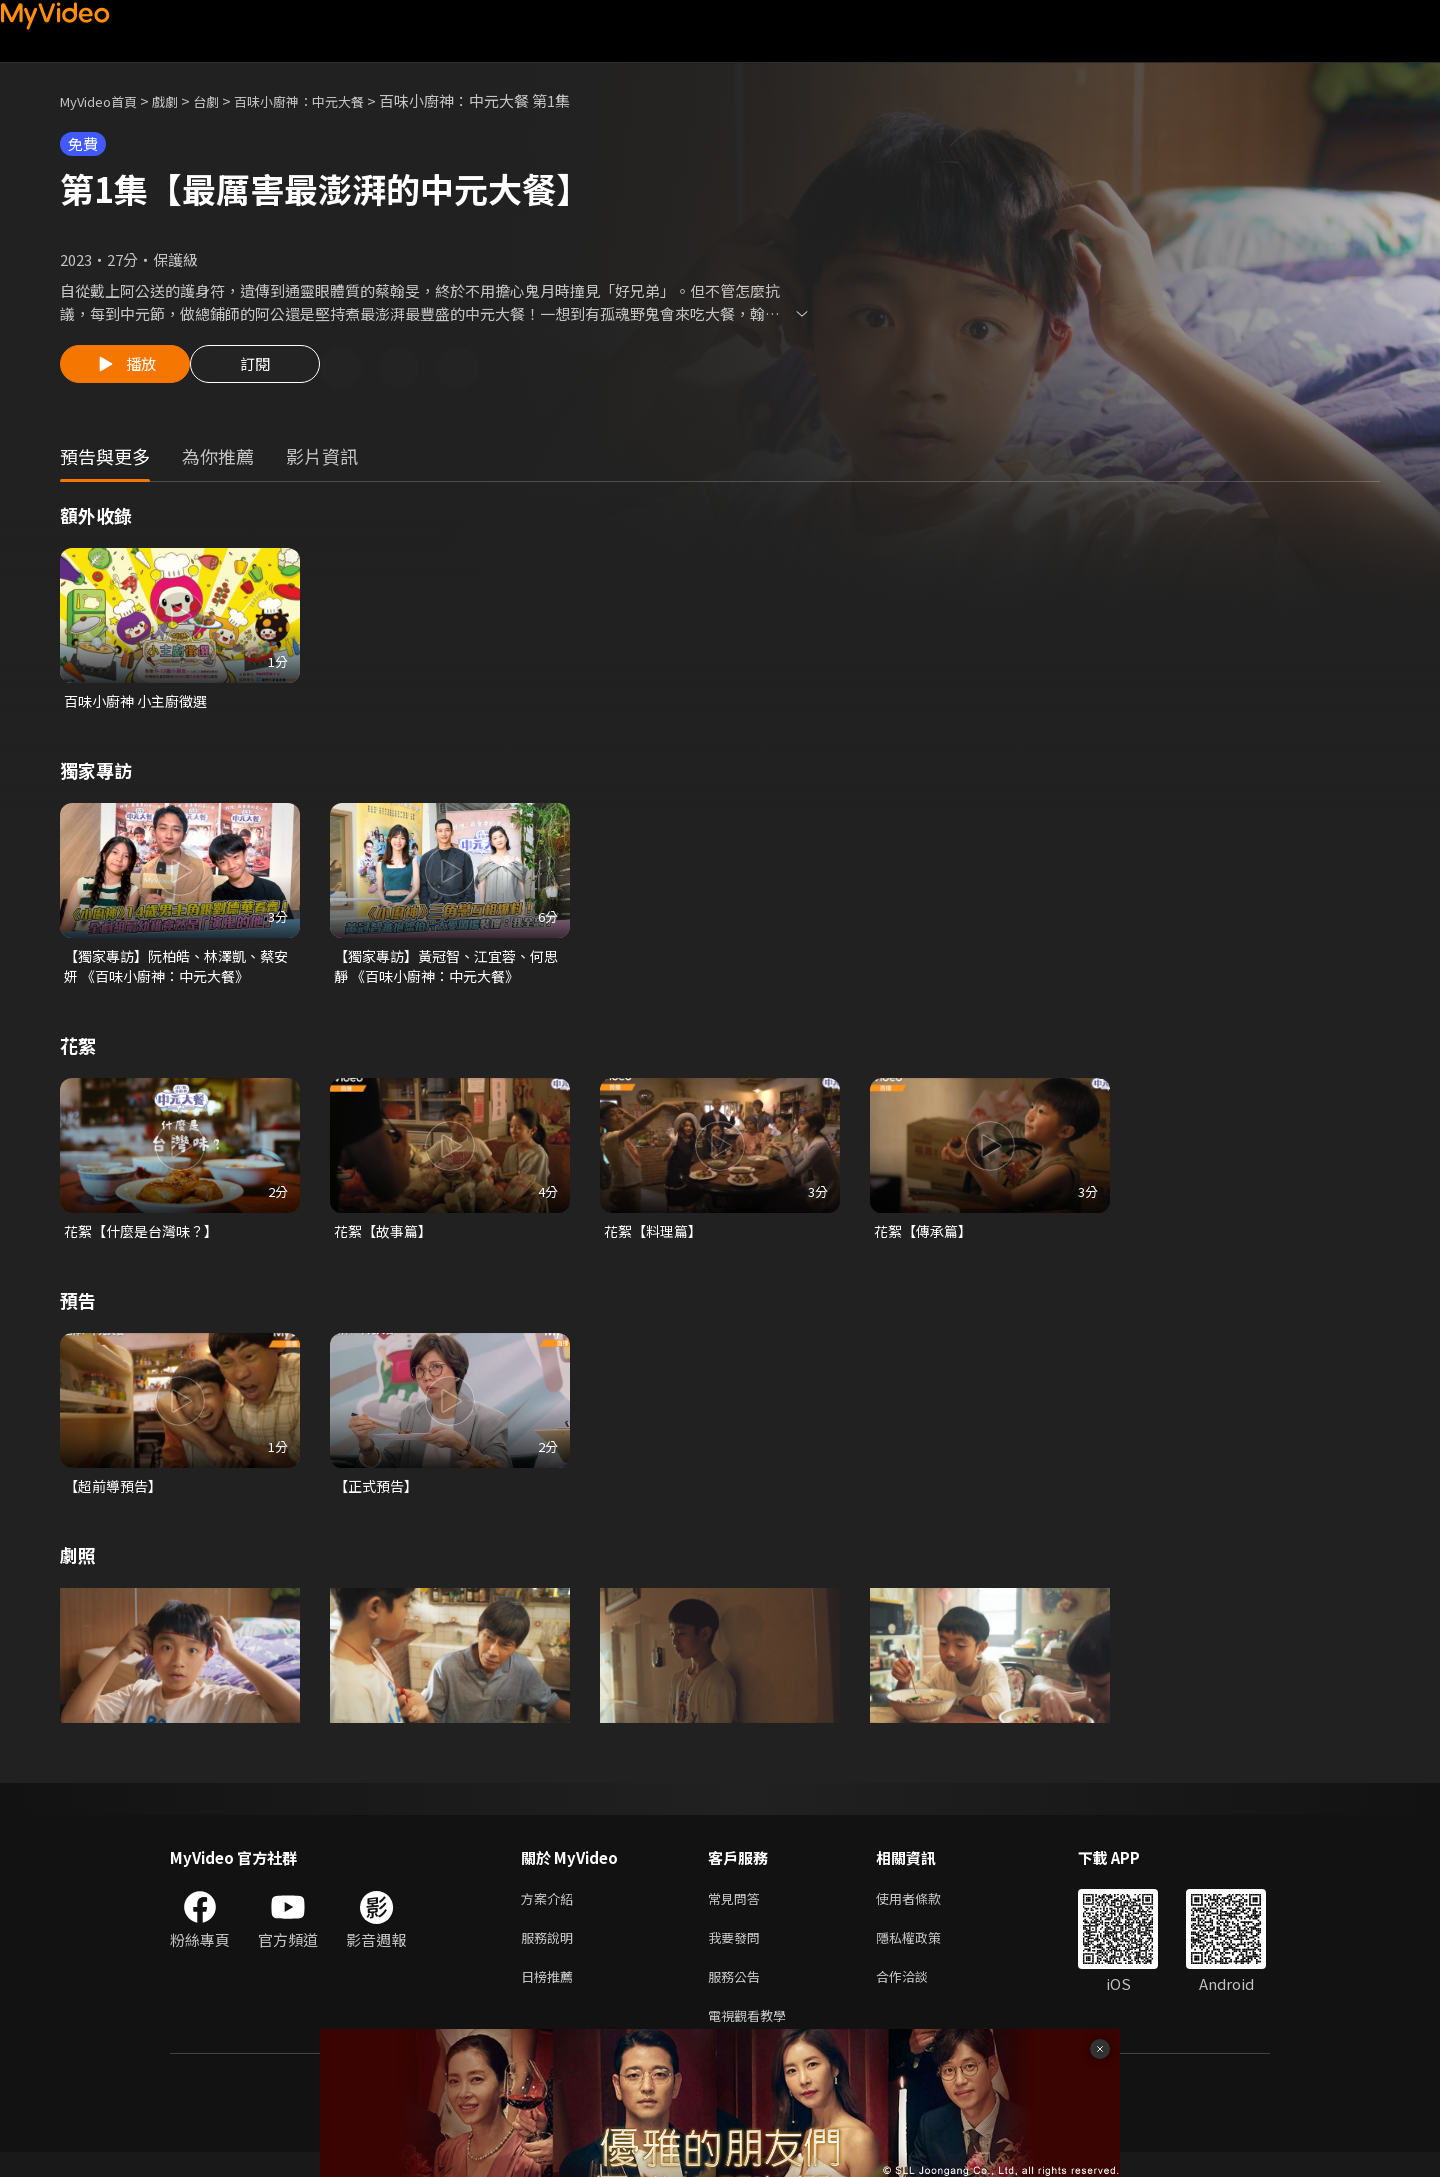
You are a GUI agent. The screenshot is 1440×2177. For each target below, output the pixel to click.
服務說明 (551, 1954)
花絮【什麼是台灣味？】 (146, 1240)
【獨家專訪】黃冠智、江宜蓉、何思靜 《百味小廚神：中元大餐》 (446, 972)
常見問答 (738, 1912)
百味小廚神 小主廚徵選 (140, 704)
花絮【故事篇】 (386, 1240)
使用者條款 (925, 1912)
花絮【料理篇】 (656, 1240)
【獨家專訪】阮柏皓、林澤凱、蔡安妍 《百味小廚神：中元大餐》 (176, 972)
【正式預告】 (379, 1497)
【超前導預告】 (116, 1497)
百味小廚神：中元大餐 (331, 100)
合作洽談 (918, 1996)
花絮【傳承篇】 (926, 1240)
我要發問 (738, 1954)
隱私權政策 (925, 1954)
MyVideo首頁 (105, 100)
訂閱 (271, 370)
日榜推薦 (551, 1996)
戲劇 (181, 100)
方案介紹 (551, 1912)
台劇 (226, 100)
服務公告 (738, 1996)
